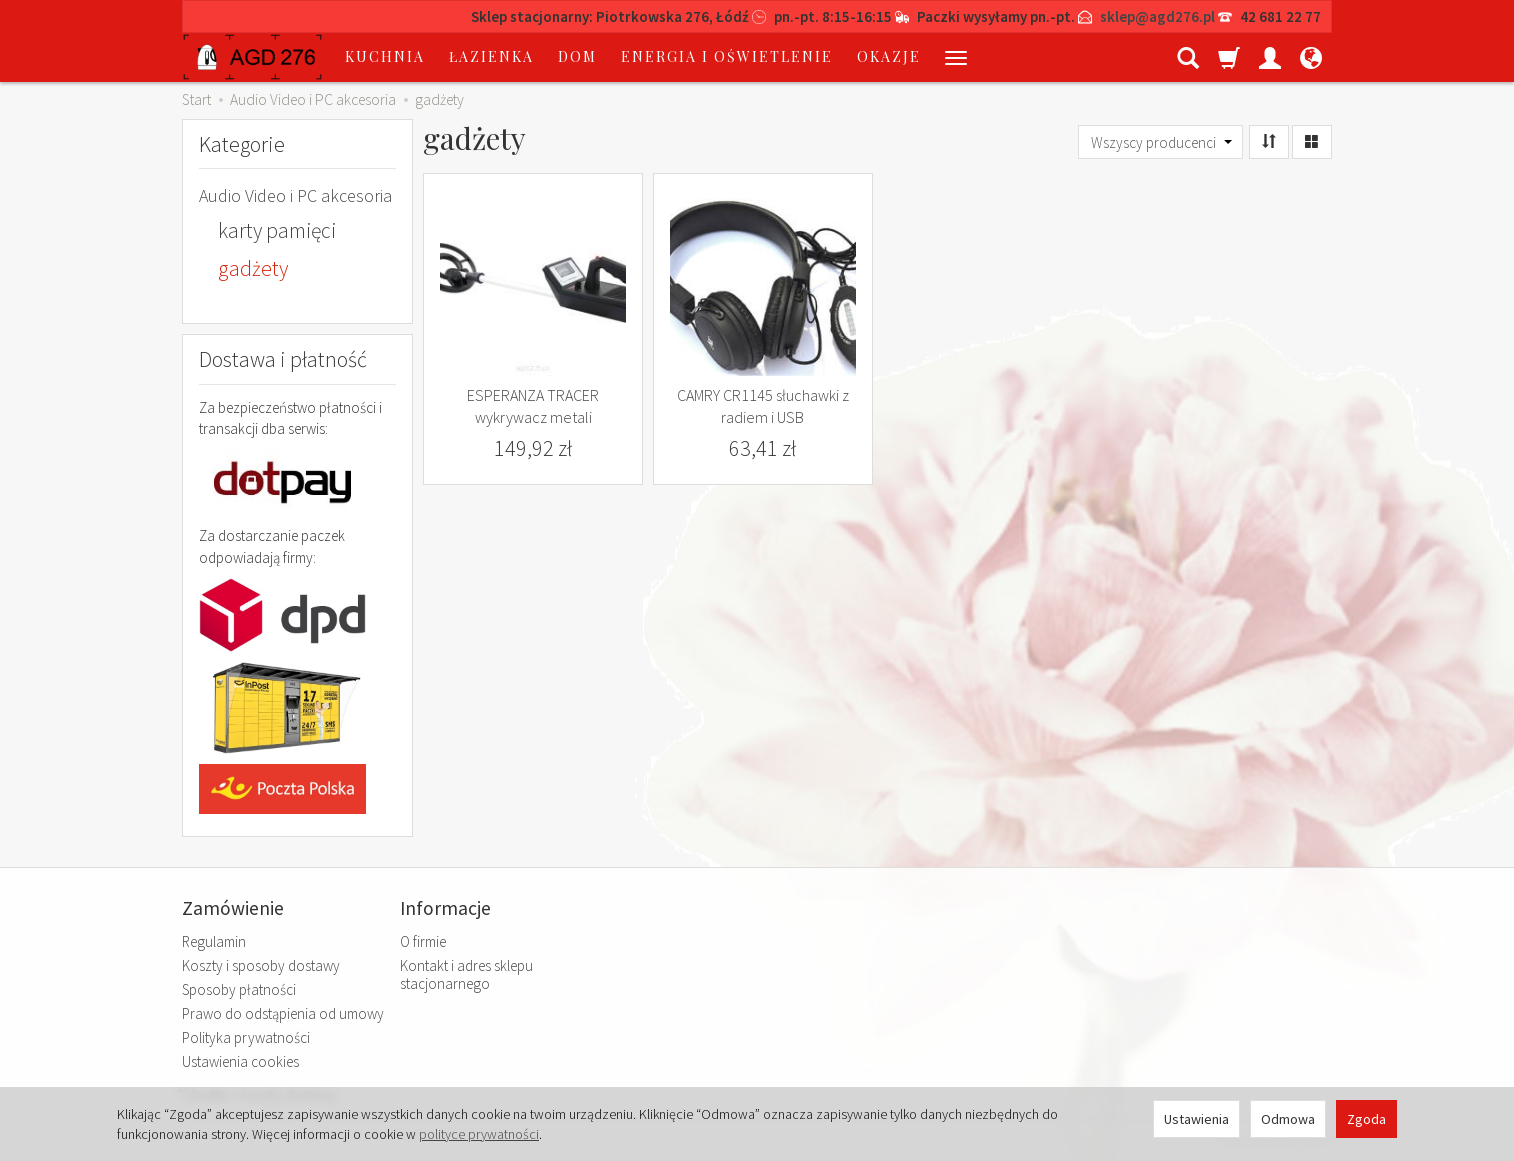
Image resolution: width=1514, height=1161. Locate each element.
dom (577, 56)
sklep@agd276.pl (1157, 16)
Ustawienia (1196, 1119)
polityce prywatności (479, 1134)
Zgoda (1366, 1119)
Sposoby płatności (239, 989)
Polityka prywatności (246, 1037)
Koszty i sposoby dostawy (261, 965)
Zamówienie (233, 908)
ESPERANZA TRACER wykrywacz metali (533, 406)
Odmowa (1288, 1119)
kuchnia (385, 56)
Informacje (445, 908)
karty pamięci (277, 230)
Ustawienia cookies (240, 1061)
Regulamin (214, 941)
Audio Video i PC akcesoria (295, 195)
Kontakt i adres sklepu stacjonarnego (466, 974)
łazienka (491, 56)
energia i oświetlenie (727, 56)
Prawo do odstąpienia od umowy (283, 1013)
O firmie (423, 941)
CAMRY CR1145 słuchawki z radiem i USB (763, 406)
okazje (889, 56)
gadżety (253, 268)
